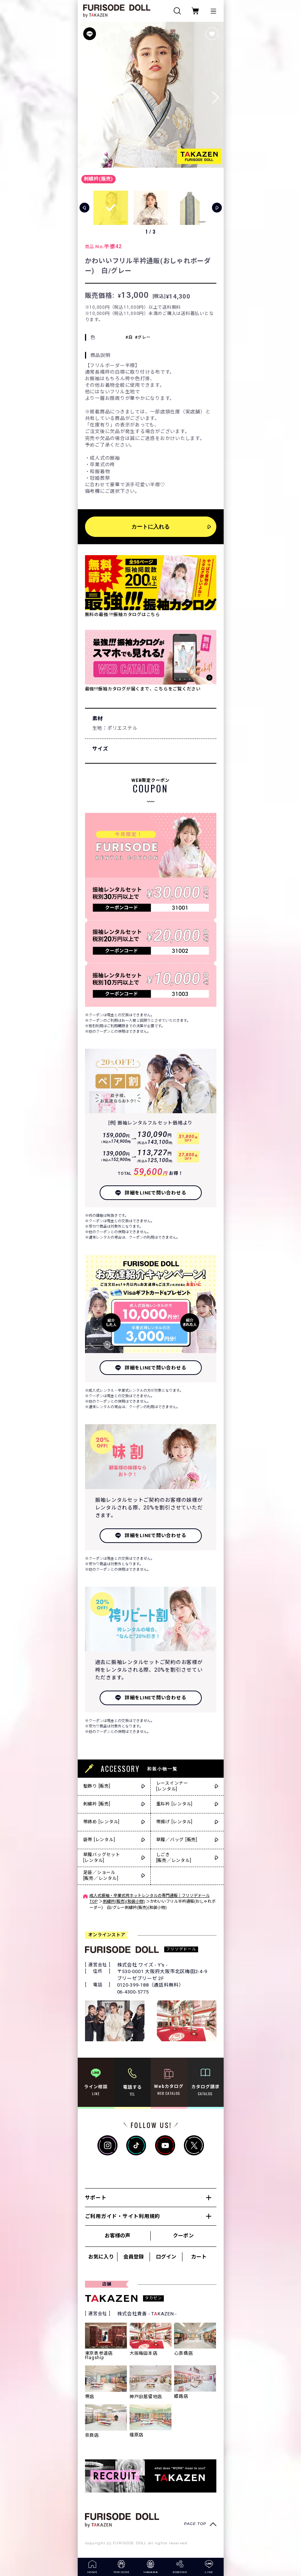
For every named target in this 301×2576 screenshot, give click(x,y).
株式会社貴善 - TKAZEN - (147, 2313)
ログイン (166, 2257)
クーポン (183, 2235)
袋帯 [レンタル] (99, 1839)
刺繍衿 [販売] (97, 1804)
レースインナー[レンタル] (172, 1786)
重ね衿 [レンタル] (174, 1804)
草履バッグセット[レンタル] (101, 1857)
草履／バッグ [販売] (176, 1839)
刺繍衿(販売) (98, 179)
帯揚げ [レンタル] (174, 1821)
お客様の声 (117, 2235)
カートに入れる (150, 526)
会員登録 (133, 2257)
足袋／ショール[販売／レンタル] (101, 1875)
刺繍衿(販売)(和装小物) (124, 1901)
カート (199, 2257)
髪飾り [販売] (97, 1786)
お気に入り (101, 2257)
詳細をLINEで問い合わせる (155, 1193)
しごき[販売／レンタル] (174, 1857)
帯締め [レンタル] (101, 1821)
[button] (216, 95)
